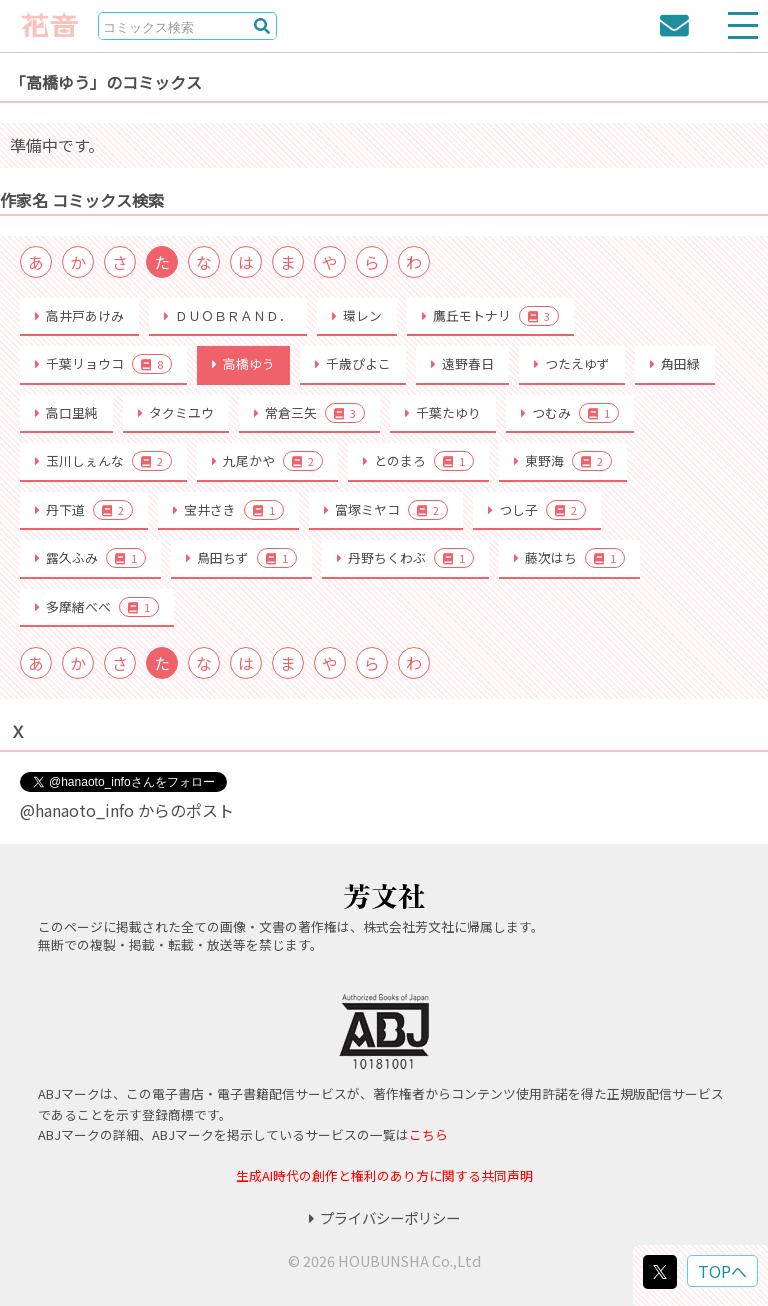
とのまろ (418, 461)
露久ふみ (90, 558)
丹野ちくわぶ (405, 558)
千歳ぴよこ (353, 363)
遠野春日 (462, 363)
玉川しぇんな (103, 461)
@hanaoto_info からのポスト (127, 810)
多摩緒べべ (97, 607)
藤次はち (569, 558)
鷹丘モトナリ (490, 316)
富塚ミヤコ (386, 510)
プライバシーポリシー (384, 1217)
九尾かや (267, 461)
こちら (428, 1134)
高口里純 (66, 412)
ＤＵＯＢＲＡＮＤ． (228, 315)
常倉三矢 (309, 413)
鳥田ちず (241, 558)
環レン (357, 315)
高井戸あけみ (79, 315)
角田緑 (675, 363)
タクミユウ (176, 412)
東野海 (563, 461)
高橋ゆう (243, 363)
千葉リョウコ (103, 364)
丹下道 (84, 510)
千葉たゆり (443, 412)
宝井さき (228, 510)
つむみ (570, 413)
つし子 (537, 510)
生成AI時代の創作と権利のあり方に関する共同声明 (384, 1175)
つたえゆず (572, 363)
